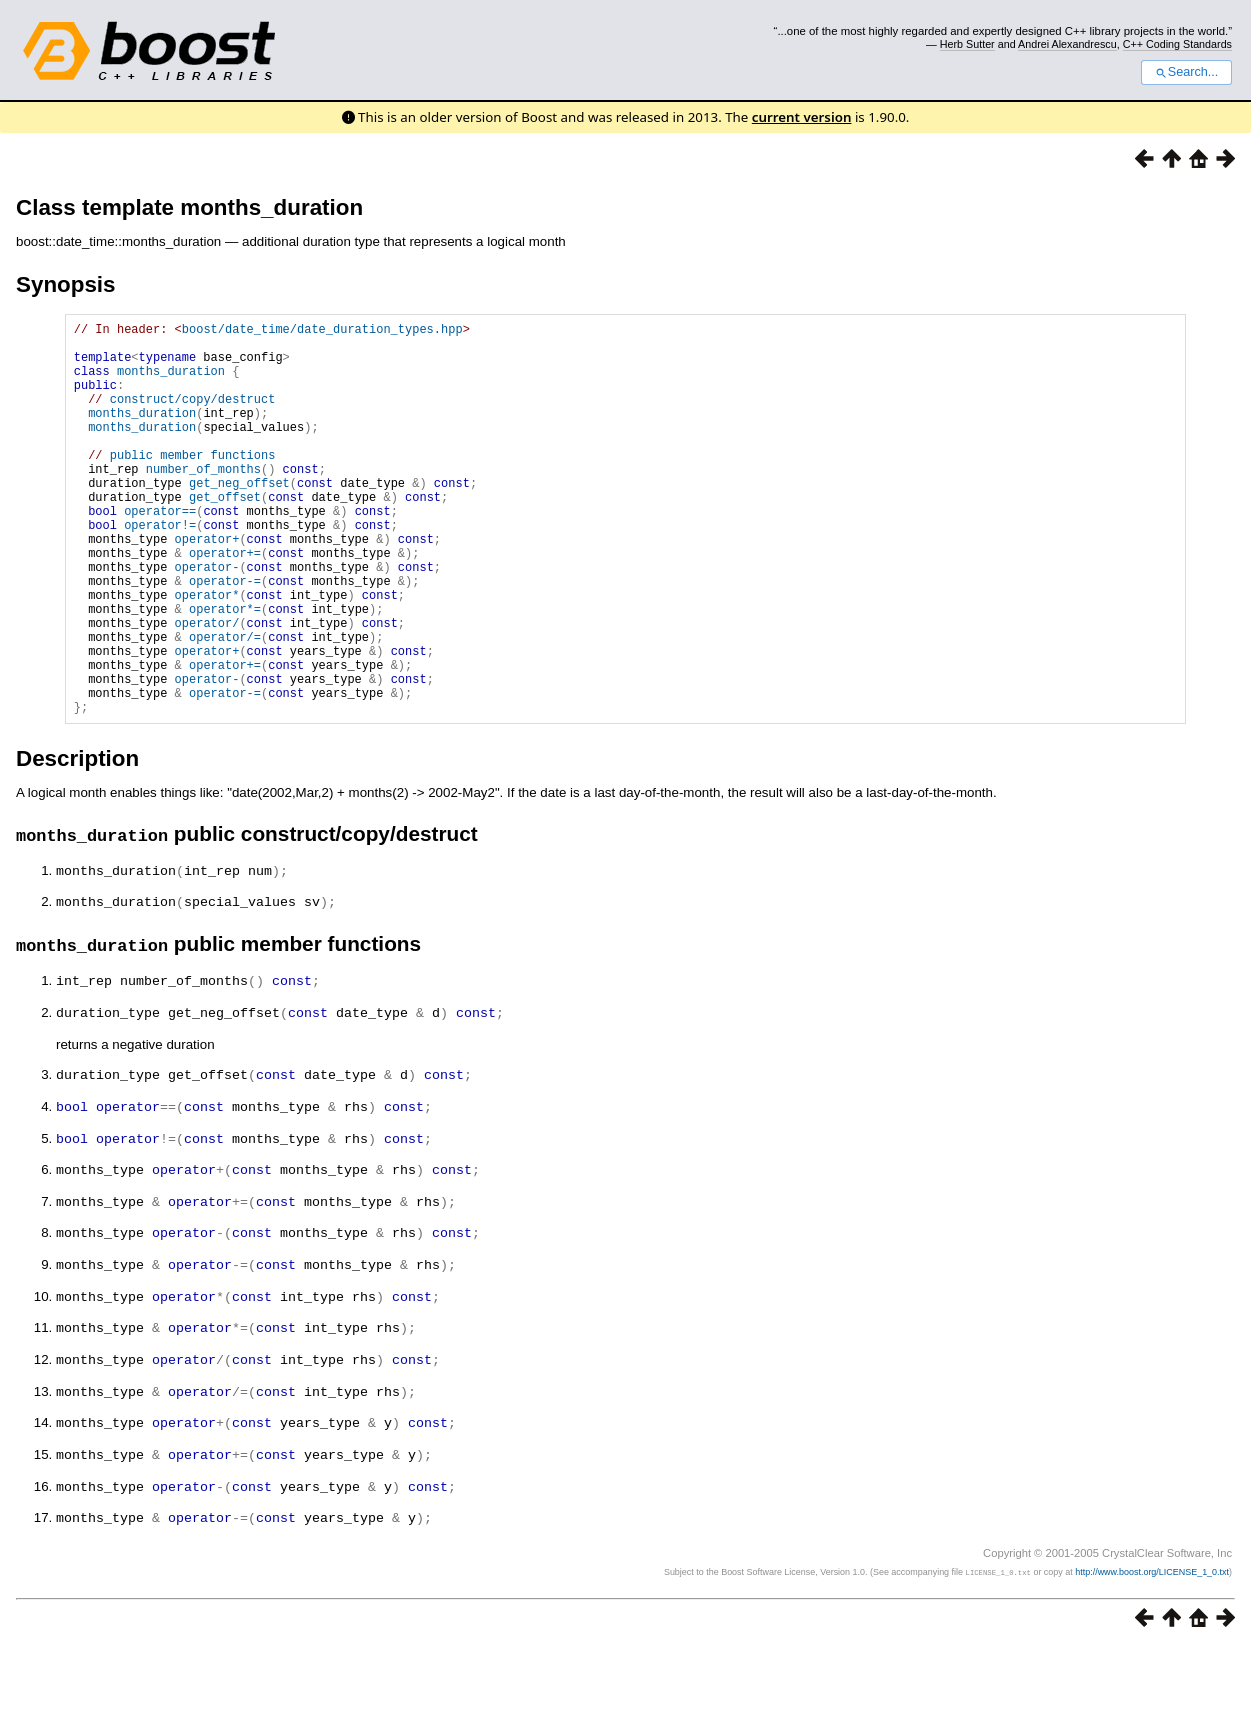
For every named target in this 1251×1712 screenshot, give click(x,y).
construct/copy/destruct (193, 416)
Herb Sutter (967, 44)
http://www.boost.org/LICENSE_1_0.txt (1152, 1637)
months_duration (171, 382)
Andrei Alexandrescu (1067, 44)
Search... (1186, 72)
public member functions (193, 484)
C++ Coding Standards (1177, 44)
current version (802, 117)
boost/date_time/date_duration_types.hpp (322, 331)
